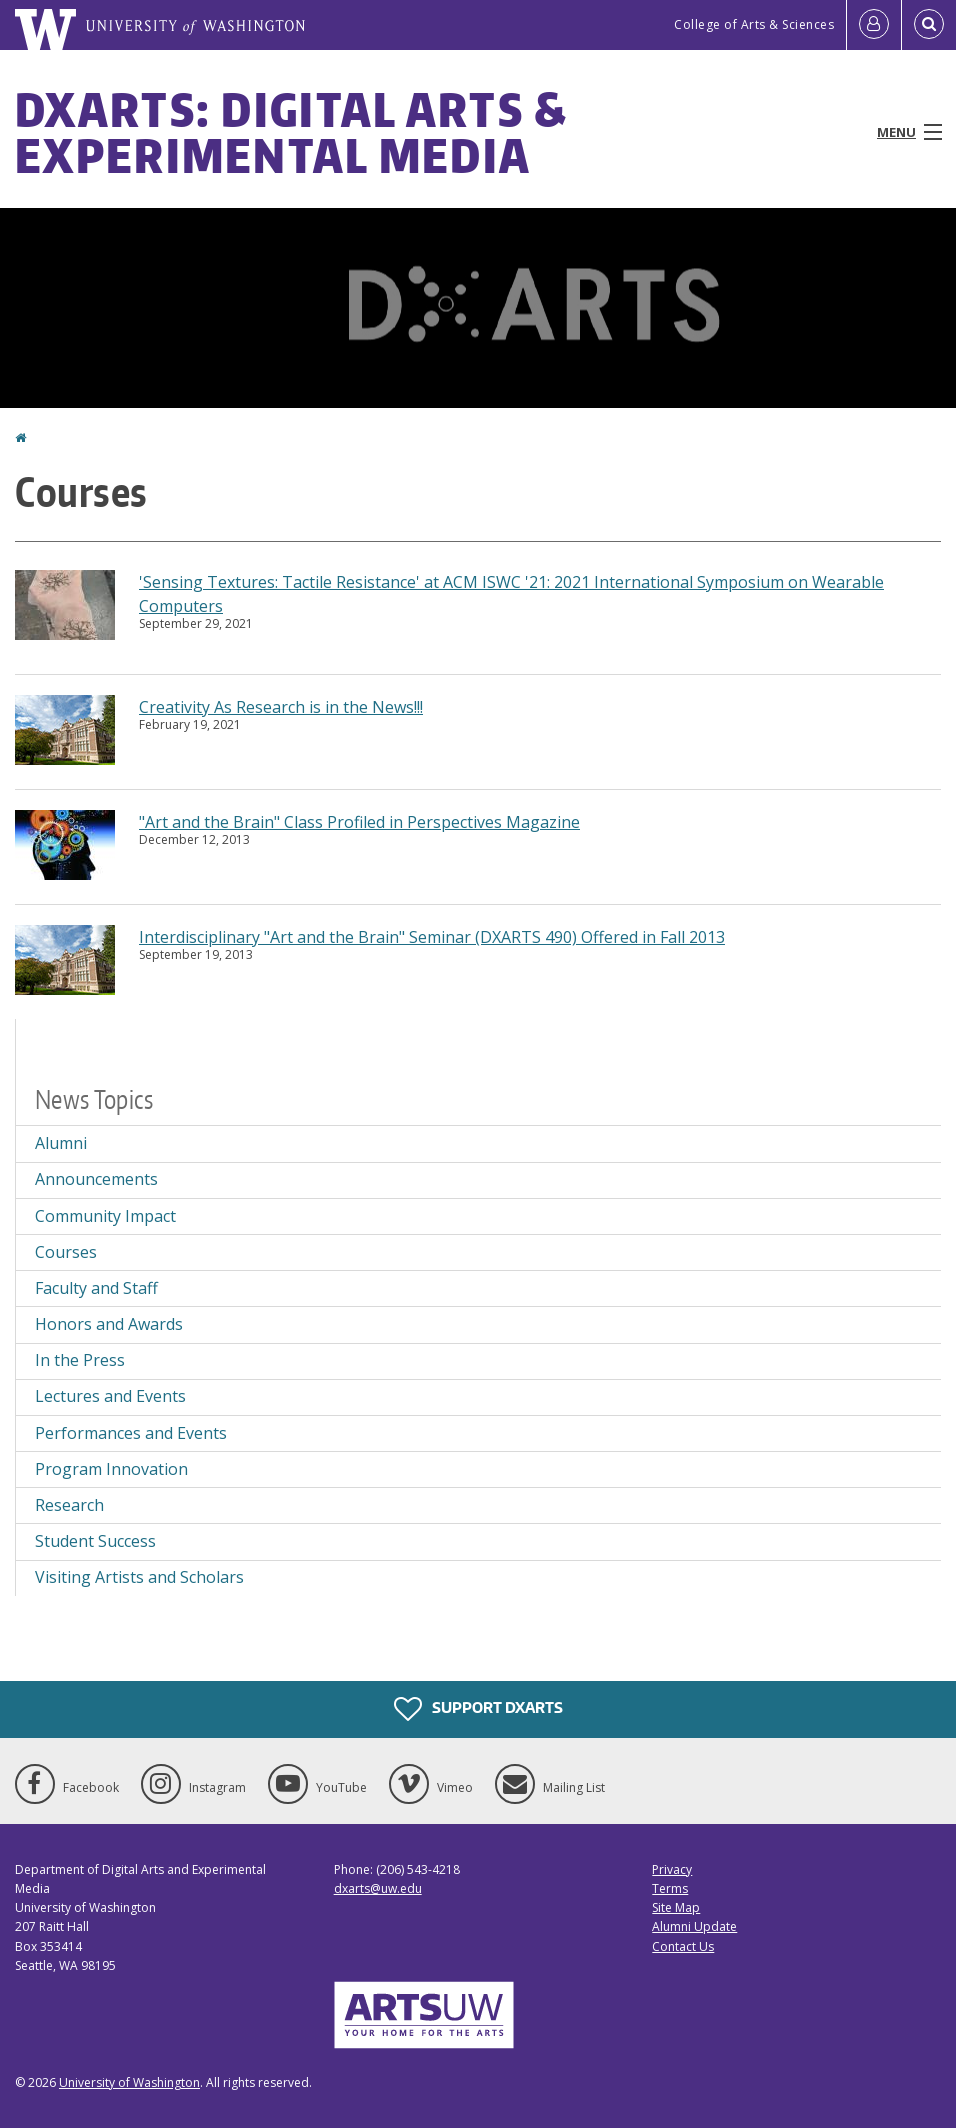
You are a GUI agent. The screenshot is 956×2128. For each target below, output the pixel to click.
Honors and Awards (109, 1324)
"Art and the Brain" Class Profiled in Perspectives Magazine (359, 822)
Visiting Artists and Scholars (139, 1577)
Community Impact (105, 1216)
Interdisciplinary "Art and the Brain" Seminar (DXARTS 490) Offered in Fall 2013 (432, 937)
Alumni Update (694, 1926)
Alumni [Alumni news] (61, 1143)
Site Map (676, 1907)
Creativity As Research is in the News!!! (281, 707)
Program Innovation (111, 1469)
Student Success (95, 1541)
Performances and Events (131, 1433)
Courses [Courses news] (66, 1252)
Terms (670, 1888)
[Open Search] (929, 25)
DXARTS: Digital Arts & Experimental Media (291, 132)
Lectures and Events (110, 1396)
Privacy (672, 1869)
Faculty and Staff (96, 1288)
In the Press (80, 1360)
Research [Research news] (69, 1505)
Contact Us (683, 1946)
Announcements (96, 1179)
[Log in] (874, 25)
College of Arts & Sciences (754, 24)
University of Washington (129, 2082)
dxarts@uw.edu (378, 1888)
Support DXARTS (478, 1709)
